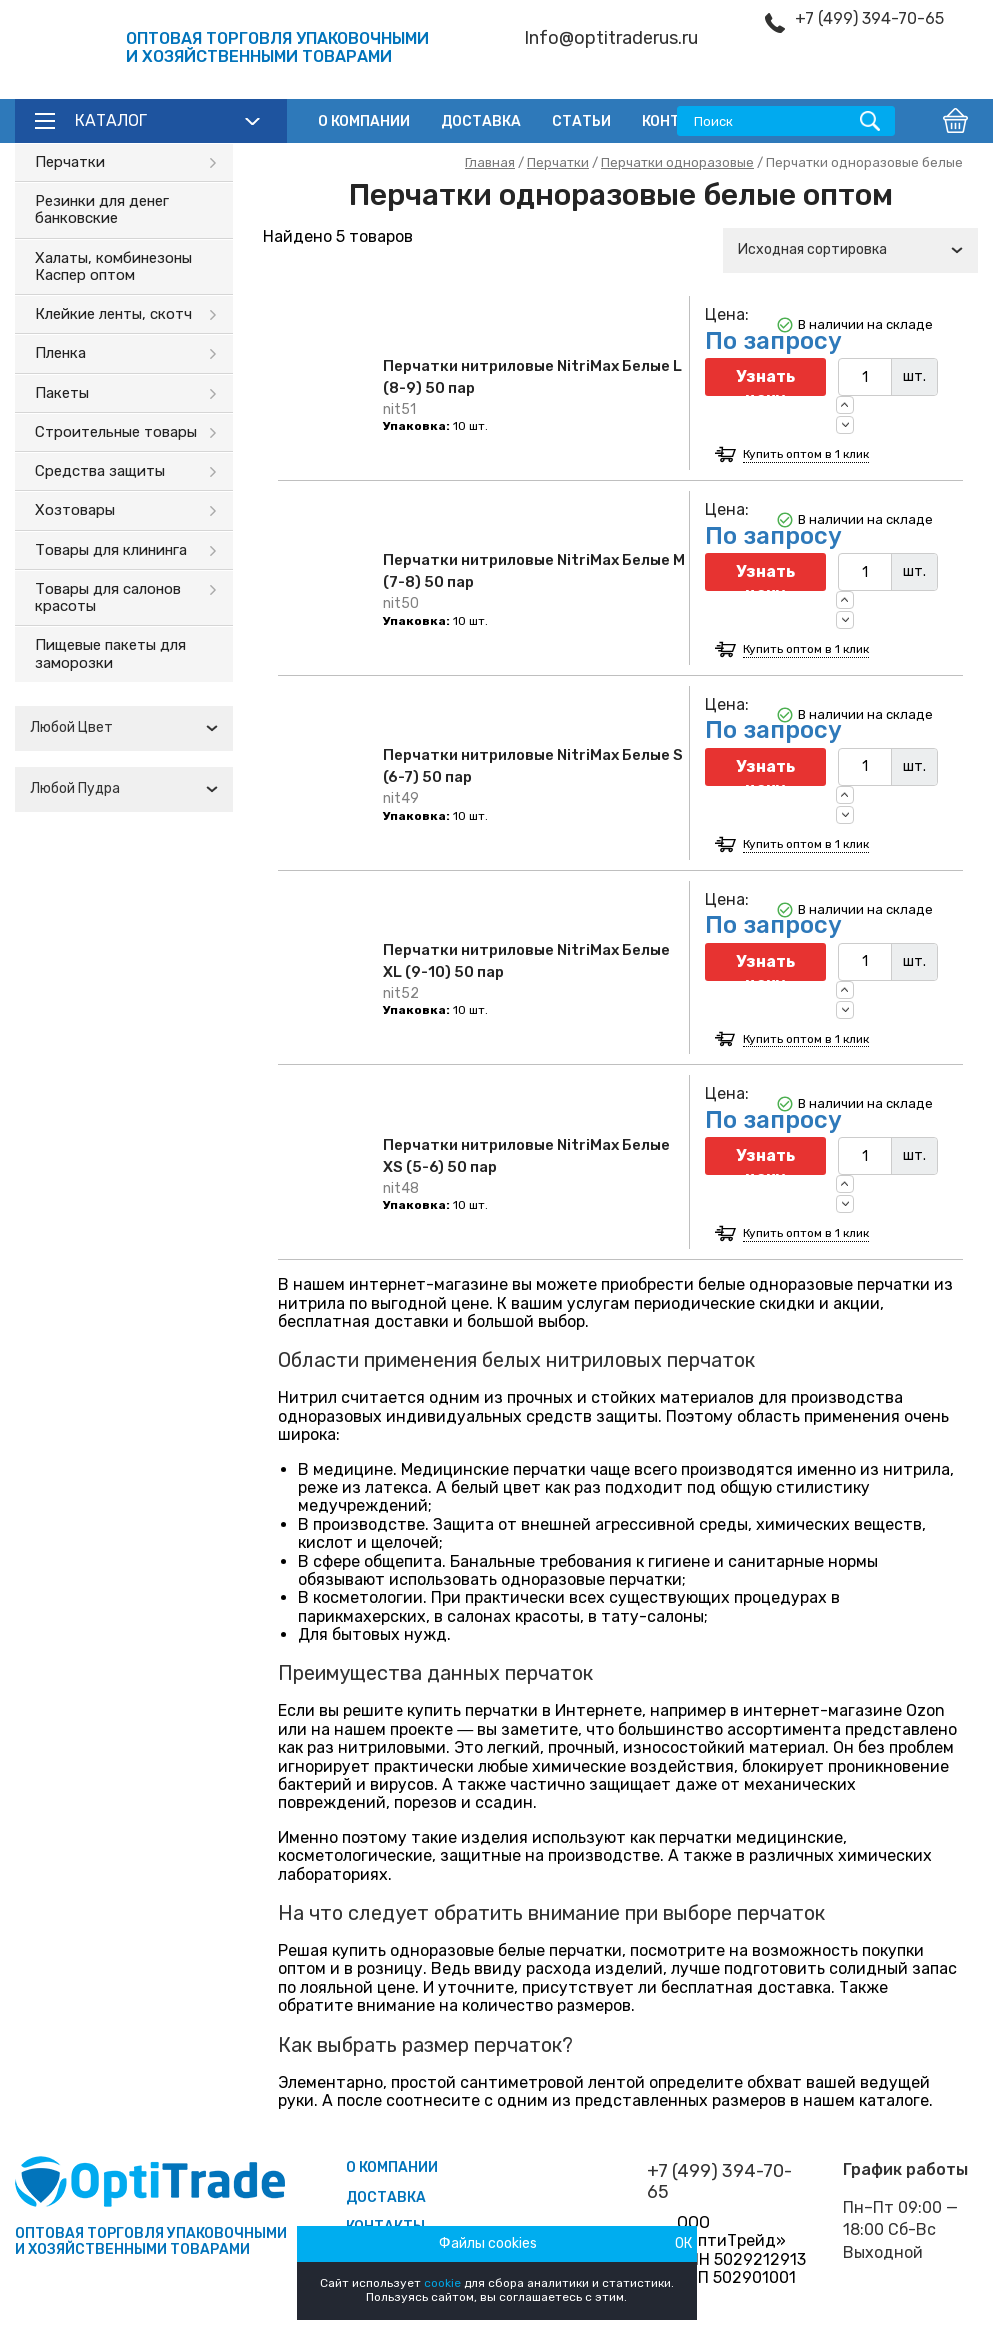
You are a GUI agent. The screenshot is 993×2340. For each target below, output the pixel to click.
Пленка (60, 353)
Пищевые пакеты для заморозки (110, 653)
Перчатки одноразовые (677, 162)
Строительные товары (116, 432)
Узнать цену (765, 381)
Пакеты (62, 393)
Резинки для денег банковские (102, 209)
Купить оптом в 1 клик (806, 454)
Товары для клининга (111, 550)
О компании (364, 121)
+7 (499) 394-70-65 (869, 19)
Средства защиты (100, 471)
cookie (442, 2283)
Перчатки (70, 162)
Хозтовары (75, 510)
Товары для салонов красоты (108, 597)
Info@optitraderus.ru (611, 38)
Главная (490, 162)
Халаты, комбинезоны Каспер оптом (113, 266)
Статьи (581, 121)
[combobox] (124, 728)
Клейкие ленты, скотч (113, 314)
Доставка (481, 121)
